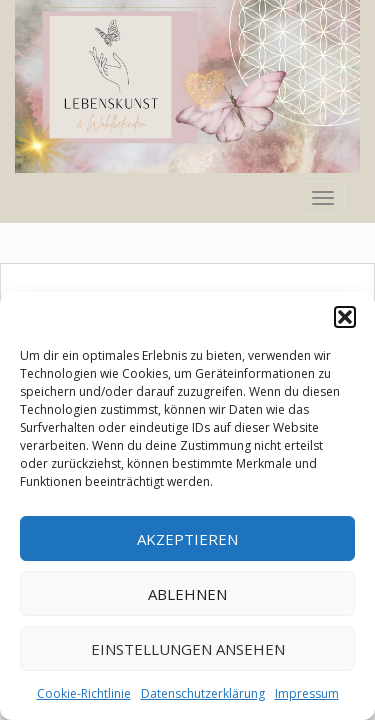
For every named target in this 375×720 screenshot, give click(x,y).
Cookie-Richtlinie (84, 693)
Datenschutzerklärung (203, 693)
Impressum (307, 693)
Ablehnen (187, 594)
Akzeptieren (187, 539)
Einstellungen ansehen (188, 649)
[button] (345, 317)
